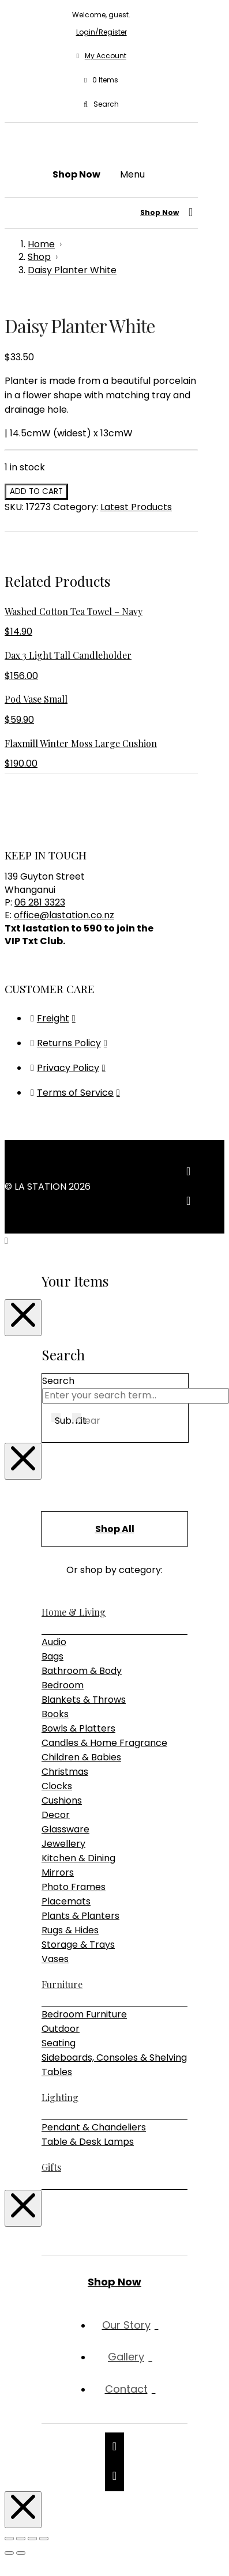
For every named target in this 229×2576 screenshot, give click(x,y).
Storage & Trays (78, 1944)
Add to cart (36, 491)
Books (55, 1714)
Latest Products (136, 507)
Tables (57, 2072)
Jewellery (63, 1843)
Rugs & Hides (70, 1930)
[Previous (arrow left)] (9, 2553)
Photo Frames (74, 1887)
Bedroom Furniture (84, 2014)
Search (58, 1380)
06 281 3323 (39, 902)
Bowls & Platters (78, 1728)
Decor (56, 1814)
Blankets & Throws (84, 1699)
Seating (59, 2043)
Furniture (62, 1984)
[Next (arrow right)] (20, 2553)
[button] (101, 80)
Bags (52, 1656)
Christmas (65, 1771)
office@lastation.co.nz (64, 915)
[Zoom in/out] (9, 2538)
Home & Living (74, 1612)
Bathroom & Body (82, 1670)
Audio (54, 1642)
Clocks (57, 1786)
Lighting (60, 2097)
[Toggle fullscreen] (20, 2538)
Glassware (65, 1829)
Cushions (62, 1800)
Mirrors (58, 1872)
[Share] (32, 2538)
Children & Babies (81, 1757)
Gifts (51, 2167)
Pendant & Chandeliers (94, 2127)
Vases (55, 1959)
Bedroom (63, 1685)
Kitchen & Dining (78, 1858)
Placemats (66, 1901)
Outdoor (61, 2028)
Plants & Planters (80, 1915)
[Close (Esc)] (43, 2538)
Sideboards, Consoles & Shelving (114, 2057)
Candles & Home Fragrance (104, 1742)
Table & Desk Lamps (88, 2141)
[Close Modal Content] (23, 1317)
